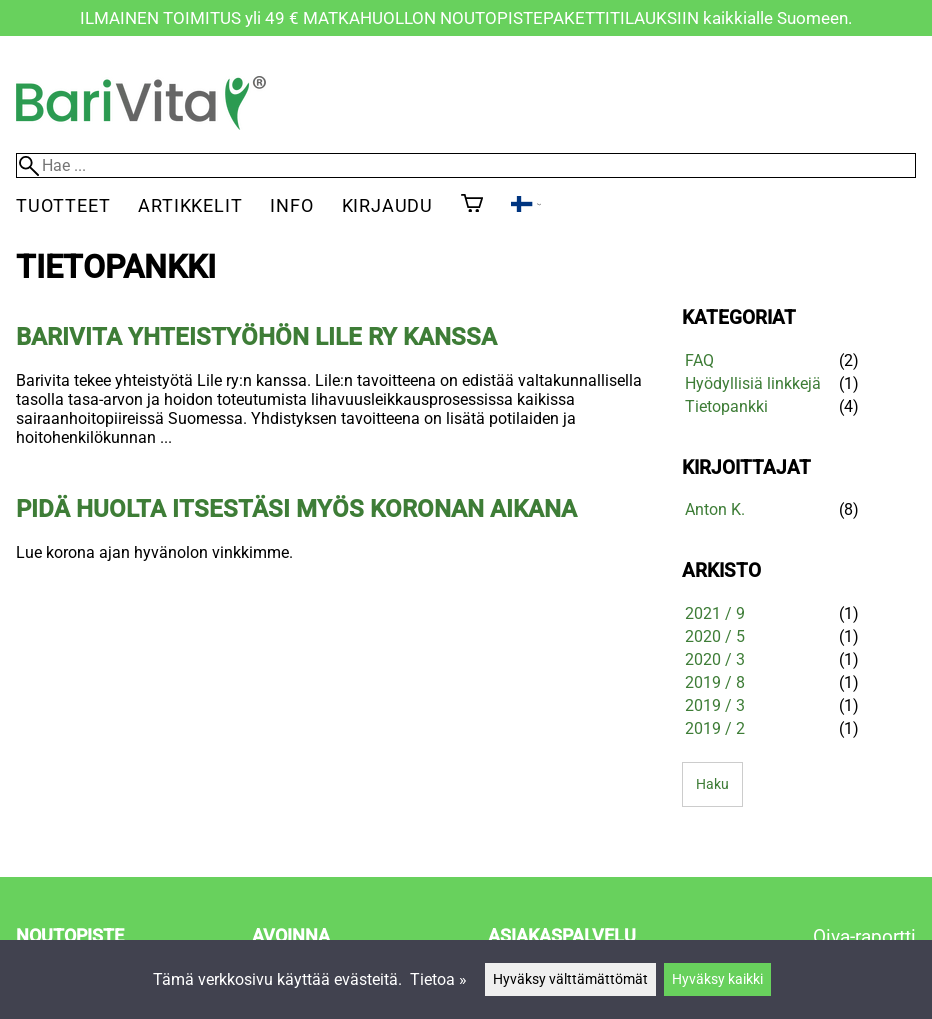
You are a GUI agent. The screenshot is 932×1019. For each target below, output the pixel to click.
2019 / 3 (715, 705)
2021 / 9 (715, 613)
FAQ (699, 360)
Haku (712, 784)
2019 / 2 (715, 728)
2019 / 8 (715, 682)
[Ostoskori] (472, 205)
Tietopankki (726, 406)
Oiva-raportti (864, 936)
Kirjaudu (387, 205)
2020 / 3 (715, 659)
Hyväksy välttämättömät (570, 979)
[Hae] (466, 165)
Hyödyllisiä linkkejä (753, 383)
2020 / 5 (715, 636)
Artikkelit (190, 205)
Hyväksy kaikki (717, 979)
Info (291, 205)
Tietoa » (438, 979)
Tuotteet (63, 205)
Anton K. (715, 509)
